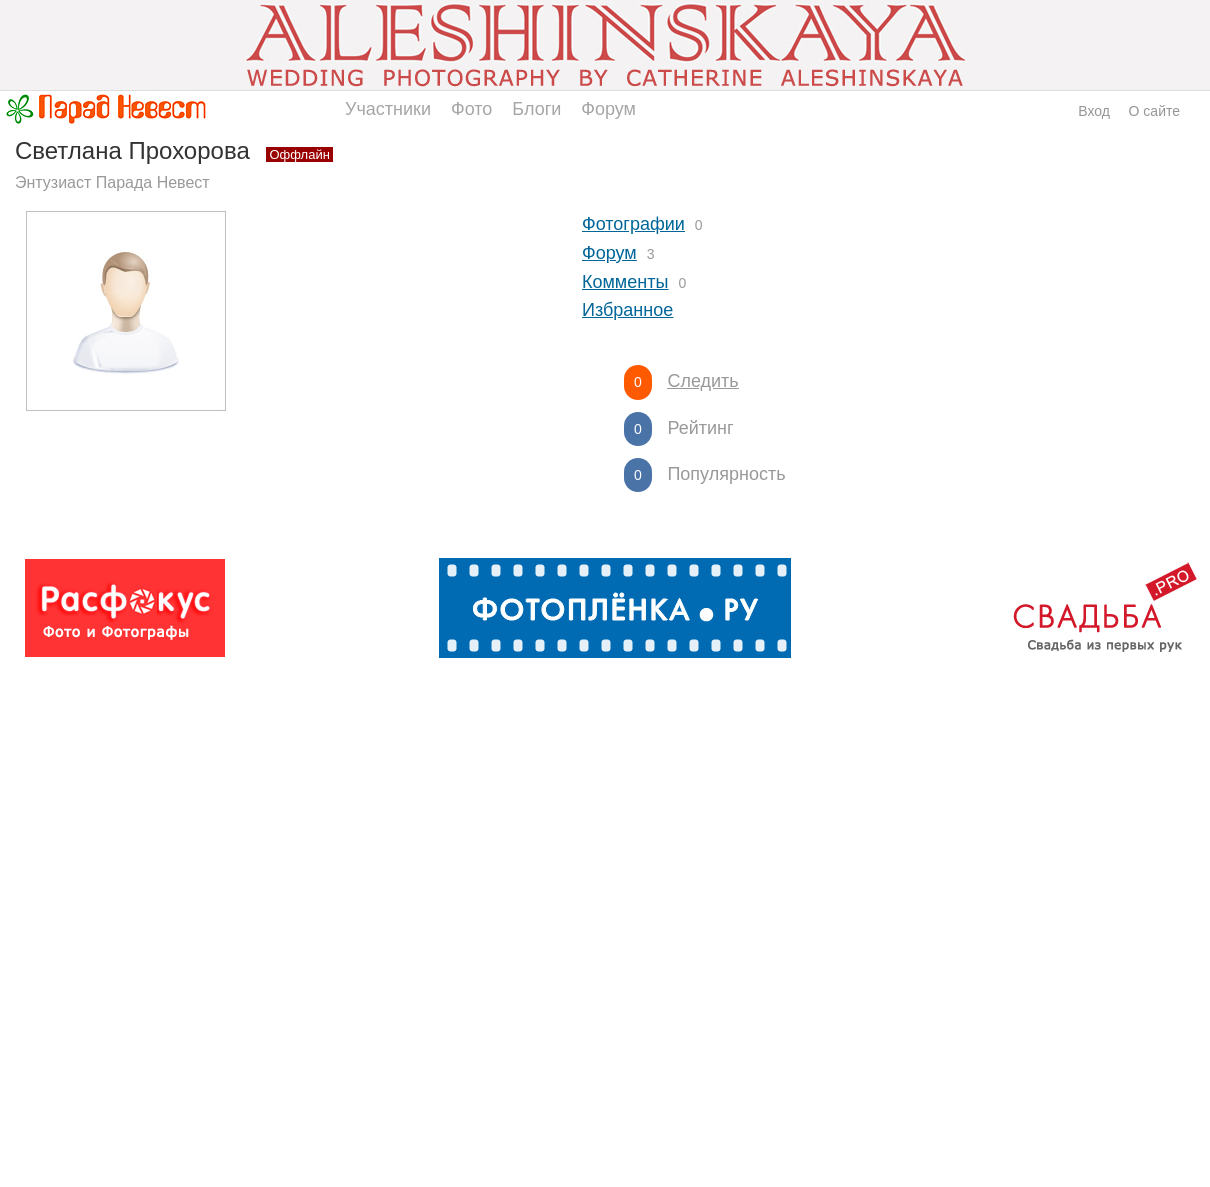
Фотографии (633, 224)
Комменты (625, 282)
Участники (388, 109)
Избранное (627, 310)
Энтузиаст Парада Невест (112, 182)
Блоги (536, 109)
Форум (608, 109)
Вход (1094, 111)
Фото (471, 109)
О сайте (1154, 111)
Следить (702, 381)
